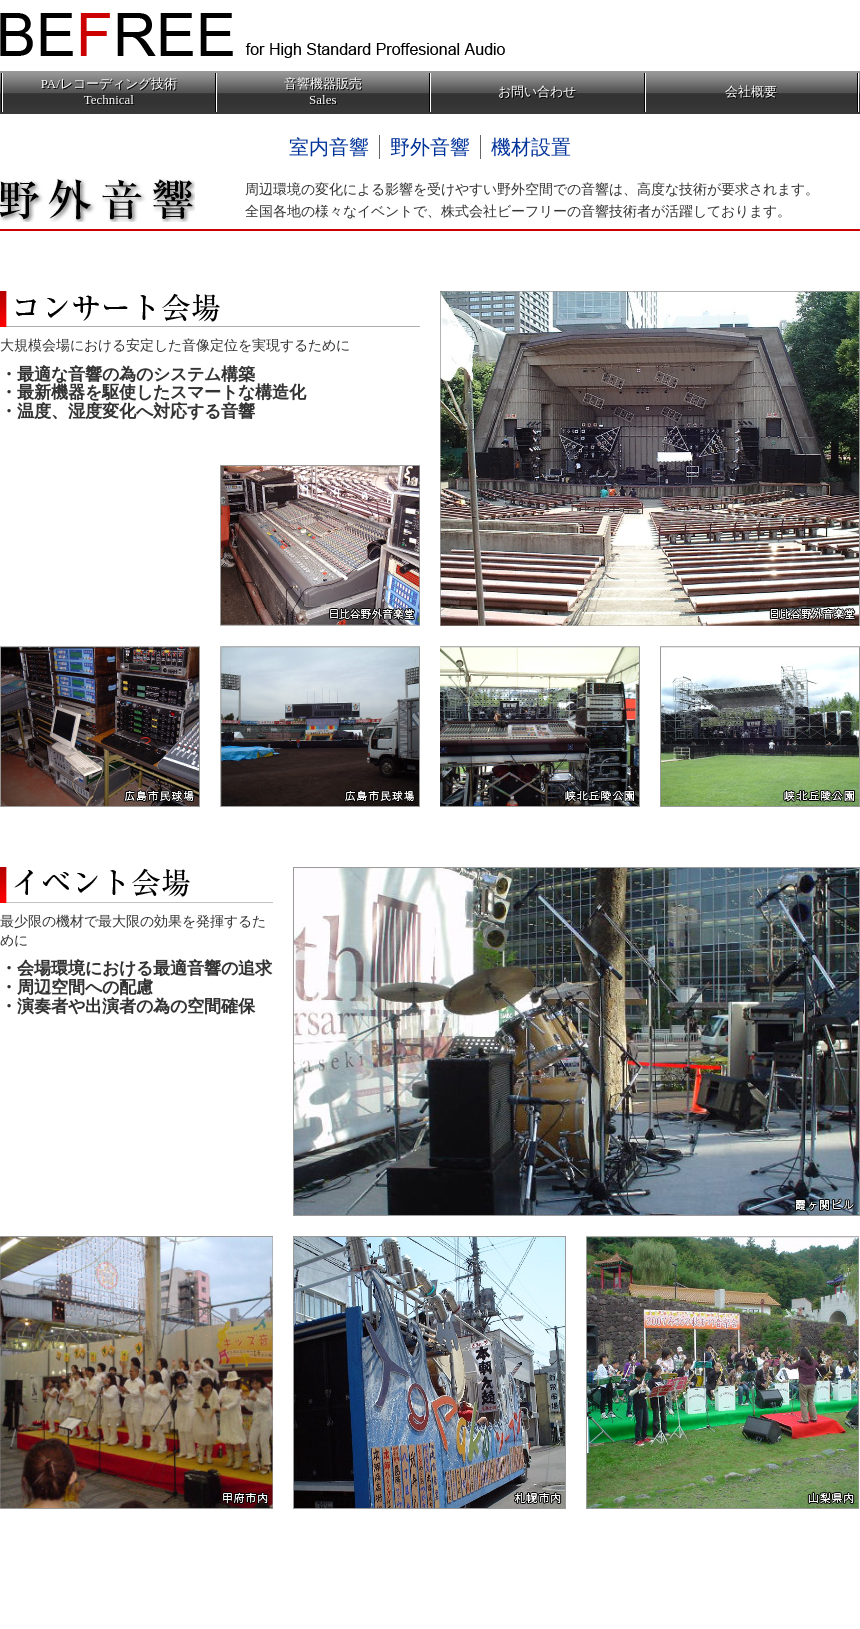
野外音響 (430, 147)
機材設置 (531, 147)
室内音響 (329, 147)
